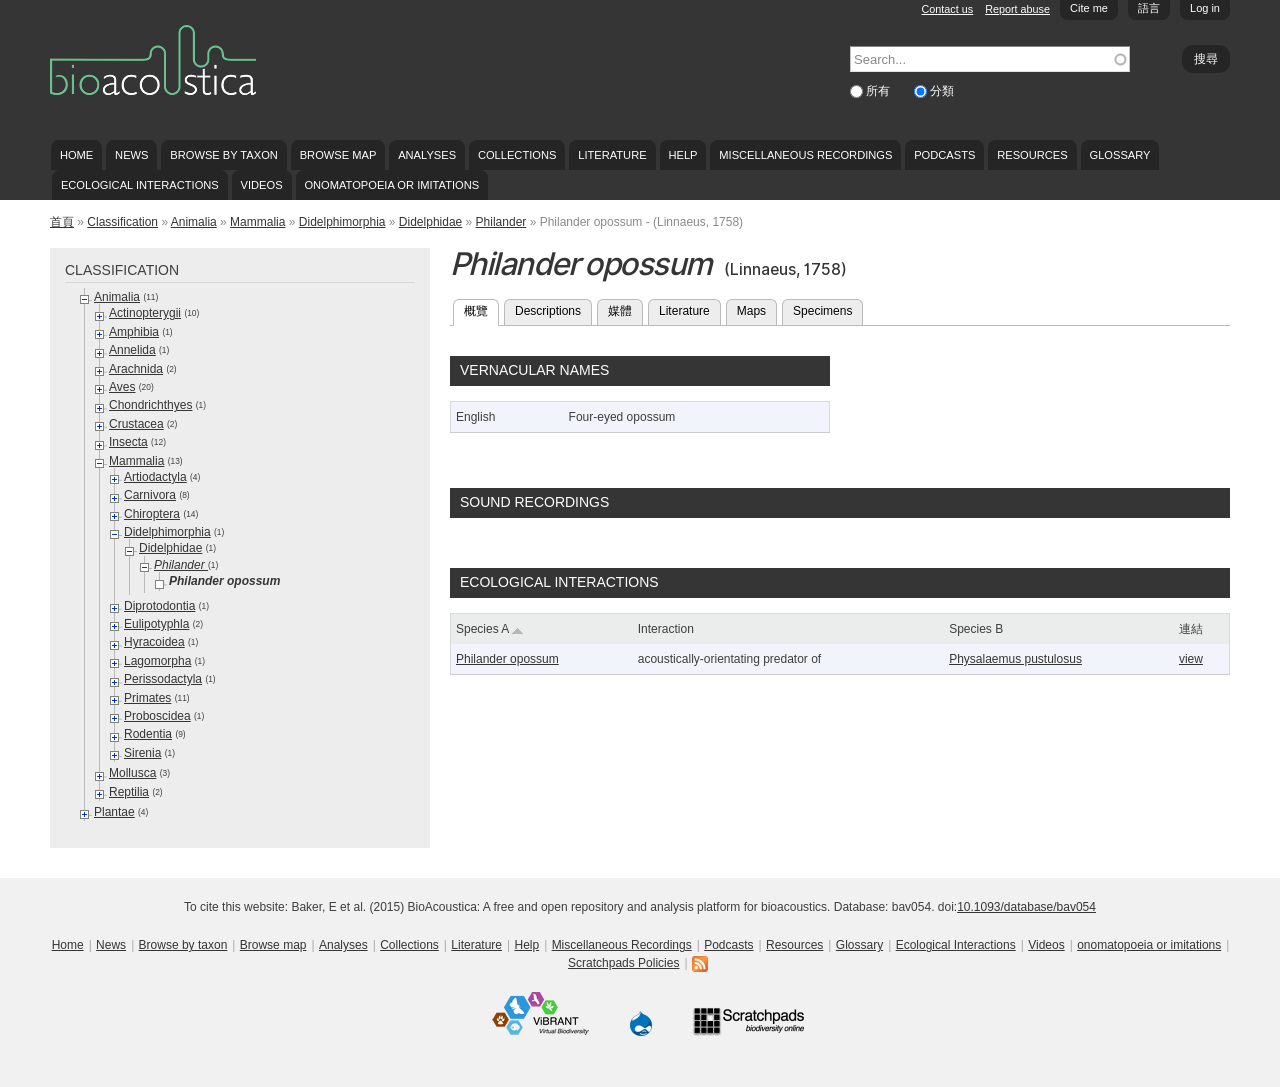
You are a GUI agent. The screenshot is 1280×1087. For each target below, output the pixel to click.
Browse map (338, 155)
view (1191, 659)
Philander (501, 222)
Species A (490, 629)
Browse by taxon (224, 155)
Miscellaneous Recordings (805, 155)
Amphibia (134, 332)
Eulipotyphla (156, 624)
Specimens (822, 311)
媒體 (620, 311)
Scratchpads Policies (623, 963)
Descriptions (548, 311)
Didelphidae (430, 222)
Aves (122, 387)
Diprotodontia (159, 606)
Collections (517, 155)
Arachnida (136, 369)
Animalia (194, 222)
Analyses (427, 155)
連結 (1191, 629)
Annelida (132, 350)
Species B (976, 629)
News (131, 155)
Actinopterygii (145, 313)
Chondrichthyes (150, 405)
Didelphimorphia (342, 222)
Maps (751, 311)
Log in (1205, 8)
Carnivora (150, 495)
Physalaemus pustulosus (1015, 659)
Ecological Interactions (140, 185)
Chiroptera (152, 514)
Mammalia (257, 222)
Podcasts (944, 155)
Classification (122, 222)
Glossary (1120, 155)
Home (76, 155)
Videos (262, 185)
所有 (879, 91)
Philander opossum (507, 659)
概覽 (481, 309)
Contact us (948, 9)
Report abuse (1017, 9)
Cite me (1089, 8)
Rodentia (148, 734)
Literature (612, 155)
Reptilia (129, 792)
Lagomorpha (157, 661)
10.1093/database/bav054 (1026, 907)
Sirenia (142, 753)
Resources (1032, 155)
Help (682, 155)
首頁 (62, 222)
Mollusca (132, 773)
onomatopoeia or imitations (391, 185)
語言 (1149, 8)
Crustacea (136, 424)
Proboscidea (157, 716)
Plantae (114, 812)
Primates (147, 698)
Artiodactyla (155, 477)
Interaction (666, 629)
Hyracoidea (154, 642)
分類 (942, 91)
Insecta (128, 442)
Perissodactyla (163, 679)
